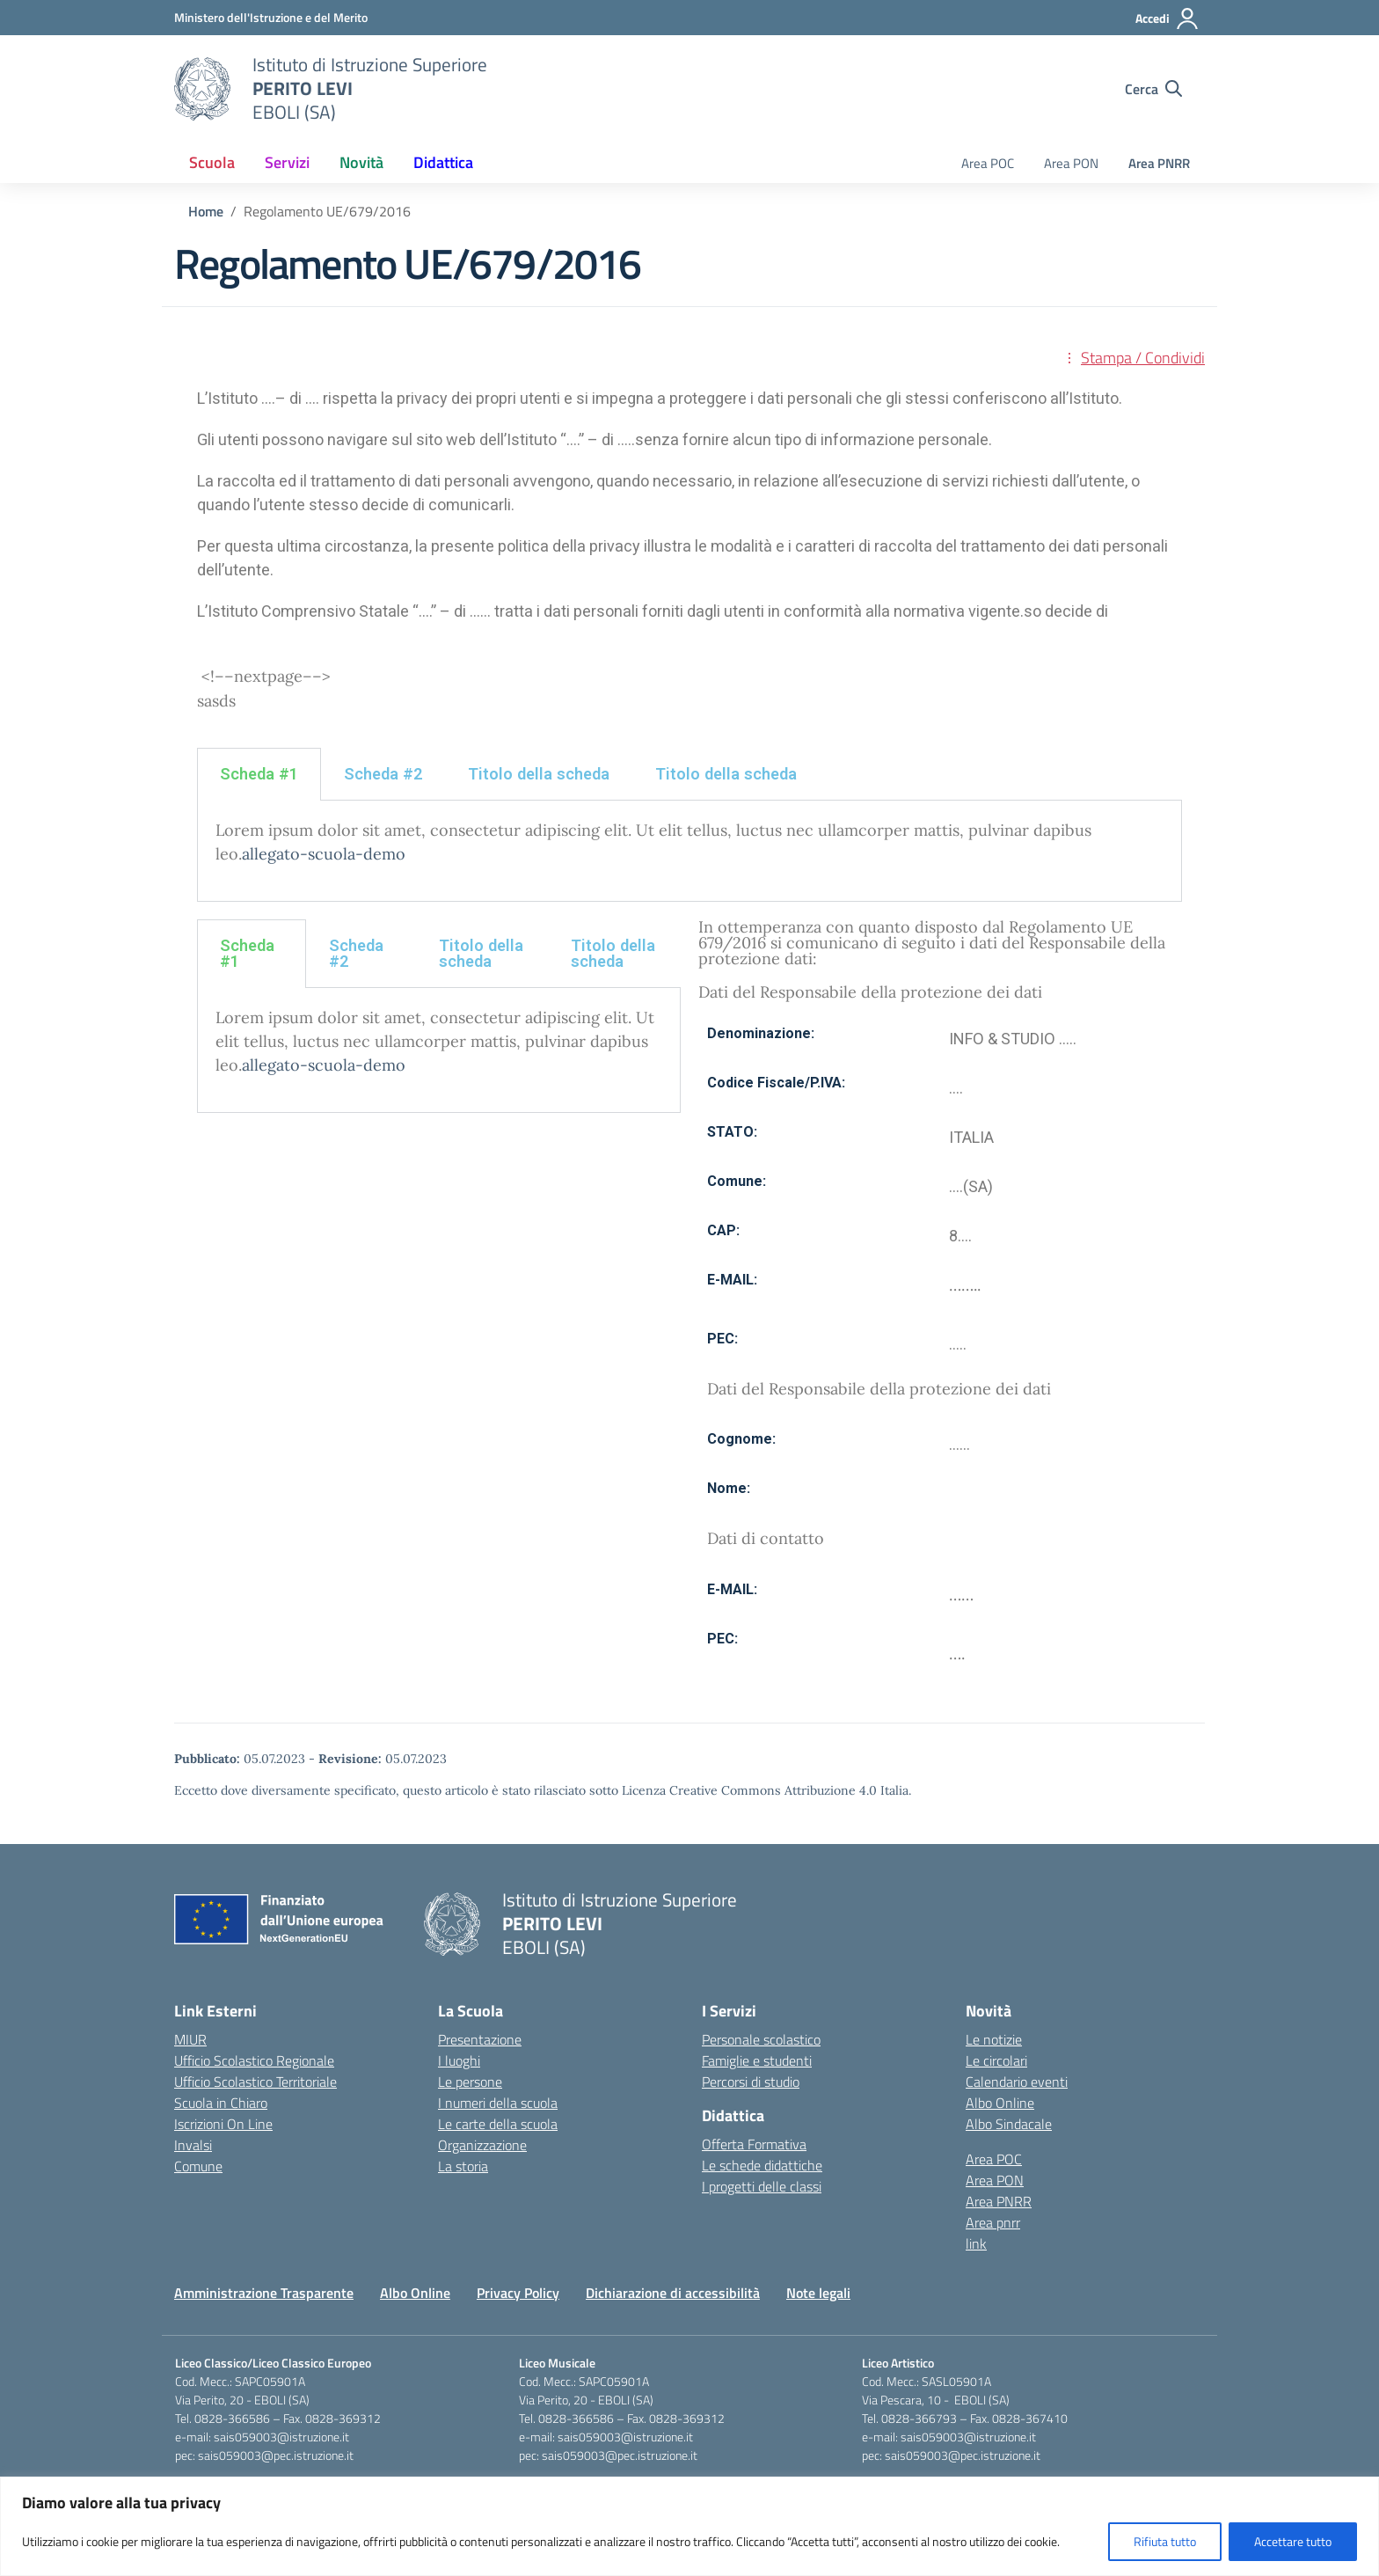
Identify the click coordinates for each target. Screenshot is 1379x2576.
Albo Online (1000, 2102)
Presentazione (480, 2039)
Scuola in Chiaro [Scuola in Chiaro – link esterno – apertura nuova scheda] (220, 2102)
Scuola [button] (212, 162)
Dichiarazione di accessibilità (673, 2292)
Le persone (470, 2081)
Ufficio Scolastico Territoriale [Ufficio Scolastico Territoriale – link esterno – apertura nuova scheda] (255, 2081)
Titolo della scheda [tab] (538, 774)
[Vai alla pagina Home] (205, 211)
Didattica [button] (443, 162)
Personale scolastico (761, 2039)
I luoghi (459, 2060)
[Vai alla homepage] (202, 89)
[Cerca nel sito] (1153, 88)
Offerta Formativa (754, 2144)
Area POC (987, 163)
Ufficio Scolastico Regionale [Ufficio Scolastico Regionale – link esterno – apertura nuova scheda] (254, 2060)
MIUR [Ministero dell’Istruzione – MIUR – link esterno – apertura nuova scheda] (190, 2039)
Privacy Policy (518, 2292)
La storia (463, 2166)
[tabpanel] (689, 851)
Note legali (818, 2292)
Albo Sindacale (1009, 2123)
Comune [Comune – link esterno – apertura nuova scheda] (198, 2166)
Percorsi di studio (750, 2081)
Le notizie (994, 2039)
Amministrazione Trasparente (264, 2292)
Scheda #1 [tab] (259, 774)
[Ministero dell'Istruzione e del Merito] (271, 17)
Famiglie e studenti (757, 2060)
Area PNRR (1159, 163)
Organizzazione (482, 2144)
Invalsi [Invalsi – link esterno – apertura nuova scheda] (193, 2144)
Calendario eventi (1017, 2081)
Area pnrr (993, 2222)
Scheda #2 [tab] (383, 774)
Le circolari (996, 2060)
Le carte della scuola (498, 2123)
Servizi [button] (287, 162)
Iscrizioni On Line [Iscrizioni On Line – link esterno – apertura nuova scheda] (223, 2123)
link (976, 2243)
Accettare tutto (1293, 2541)
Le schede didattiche (762, 2165)
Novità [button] (361, 162)
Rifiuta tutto (1165, 2541)
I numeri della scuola (498, 2102)
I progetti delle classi (761, 2186)
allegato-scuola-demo (323, 854)
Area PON (1071, 163)
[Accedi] (1167, 18)
